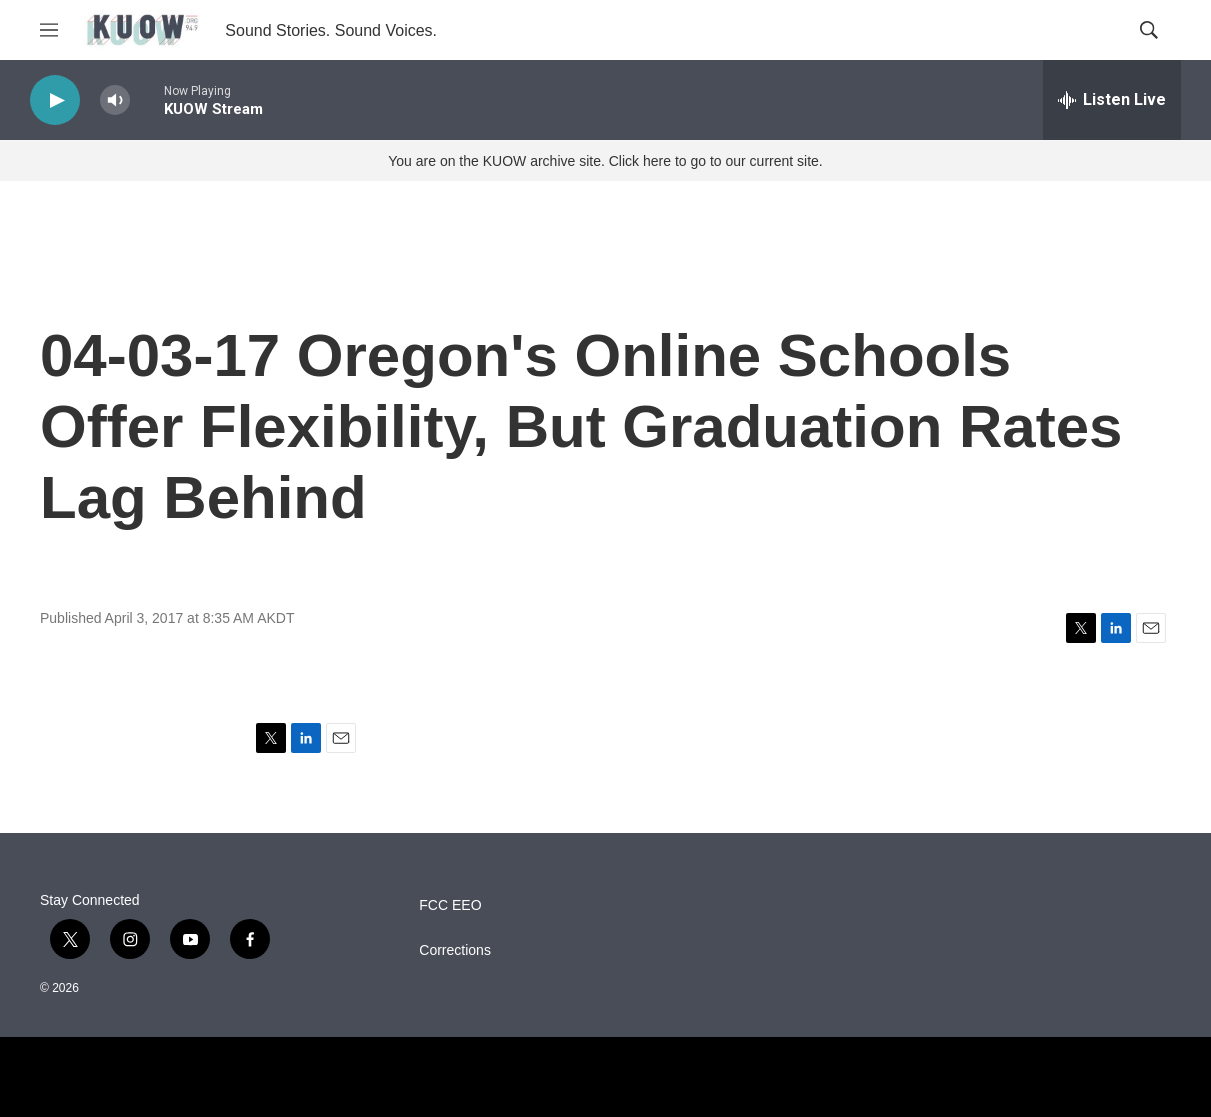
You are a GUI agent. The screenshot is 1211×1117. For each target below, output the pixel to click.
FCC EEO (450, 905)
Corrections (455, 950)
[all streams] (1112, 100)
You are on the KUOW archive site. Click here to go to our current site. (605, 161)
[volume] (115, 100)
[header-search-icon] (1149, 30)
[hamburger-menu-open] (49, 30)
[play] (55, 100)
